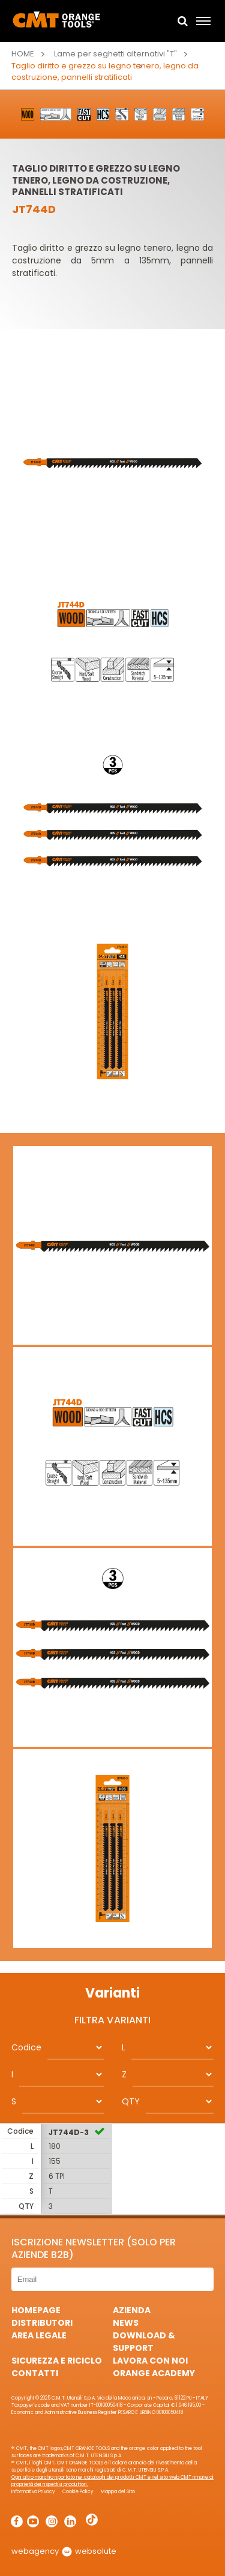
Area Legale (39, 2335)
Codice (26, 2047)
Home (22, 53)
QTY (131, 2101)
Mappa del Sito (118, 2491)
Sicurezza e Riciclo (56, 2361)
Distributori (42, 2323)
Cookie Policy (78, 2491)
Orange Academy (154, 2373)
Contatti (34, 2373)
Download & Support (144, 2341)
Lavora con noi (150, 2361)
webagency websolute (63, 2551)
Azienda (132, 2310)
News (126, 2323)
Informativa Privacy (33, 2491)
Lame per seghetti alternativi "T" (115, 53)
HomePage (36, 2310)
